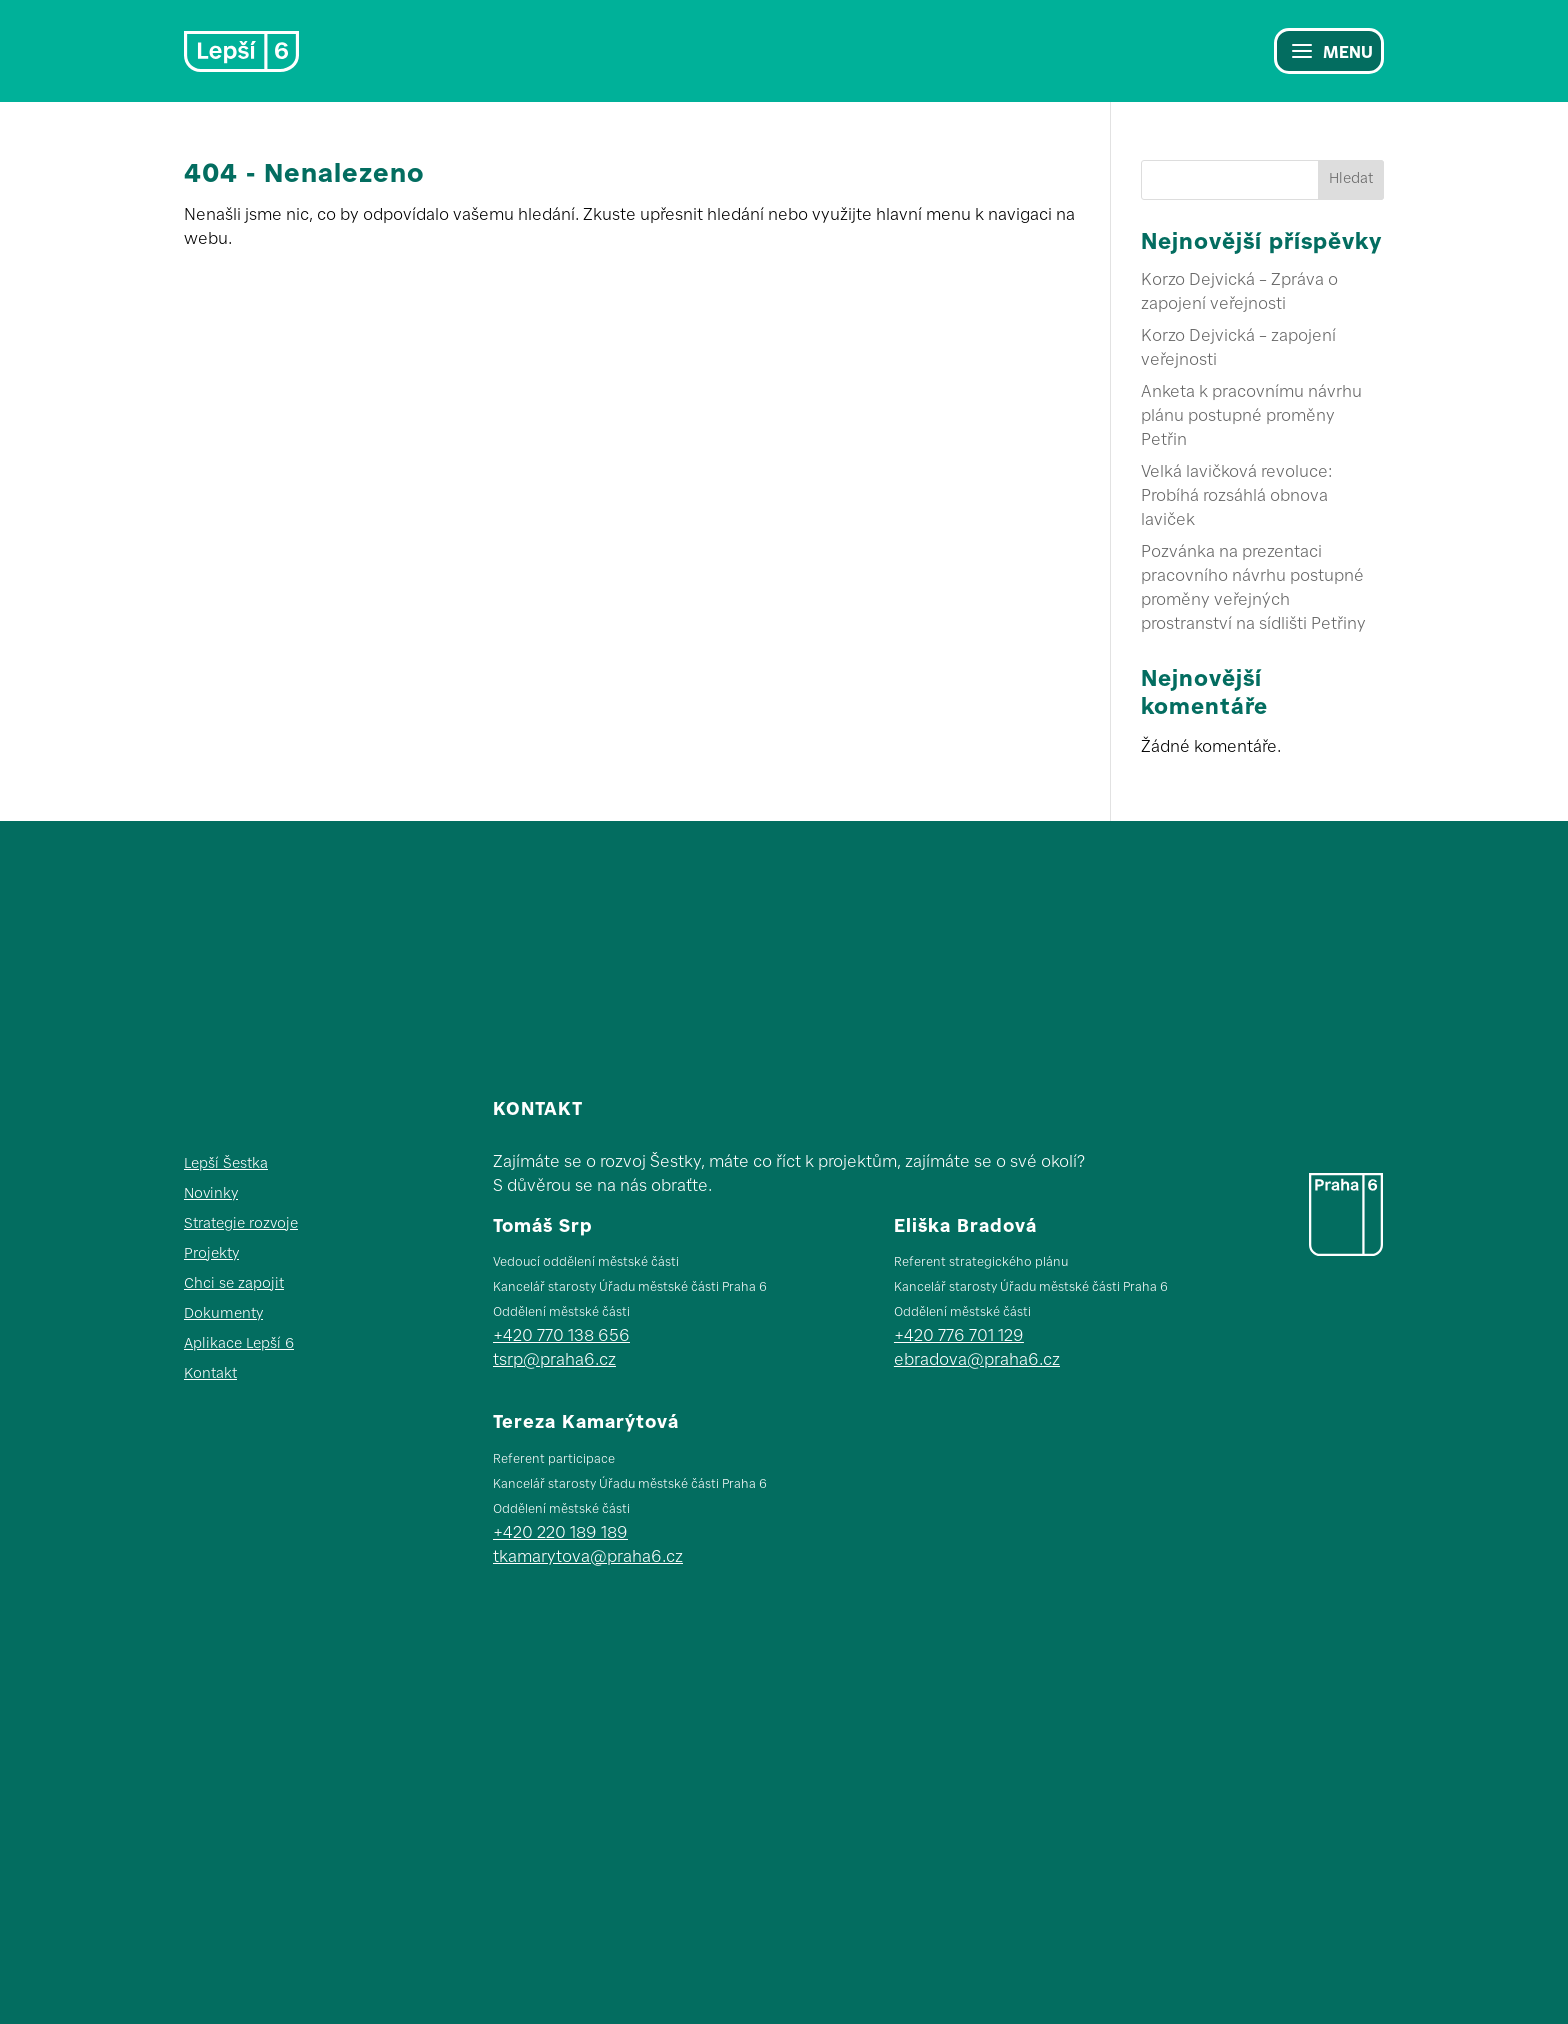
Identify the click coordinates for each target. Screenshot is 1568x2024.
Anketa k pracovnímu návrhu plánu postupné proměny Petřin (1251, 417)
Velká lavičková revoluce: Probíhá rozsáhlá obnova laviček (1236, 497)
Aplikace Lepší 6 (239, 1345)
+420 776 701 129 (959, 1337)
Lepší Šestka (226, 1165)
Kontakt (210, 1375)
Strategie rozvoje (241, 1225)
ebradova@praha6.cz (977, 1361)
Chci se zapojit (234, 1285)
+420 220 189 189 (560, 1534)
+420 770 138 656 (561, 1337)
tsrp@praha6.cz (554, 1361)
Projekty (211, 1255)
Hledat (1351, 180)
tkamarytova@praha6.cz (588, 1558)
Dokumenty (223, 1315)
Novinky (211, 1195)
